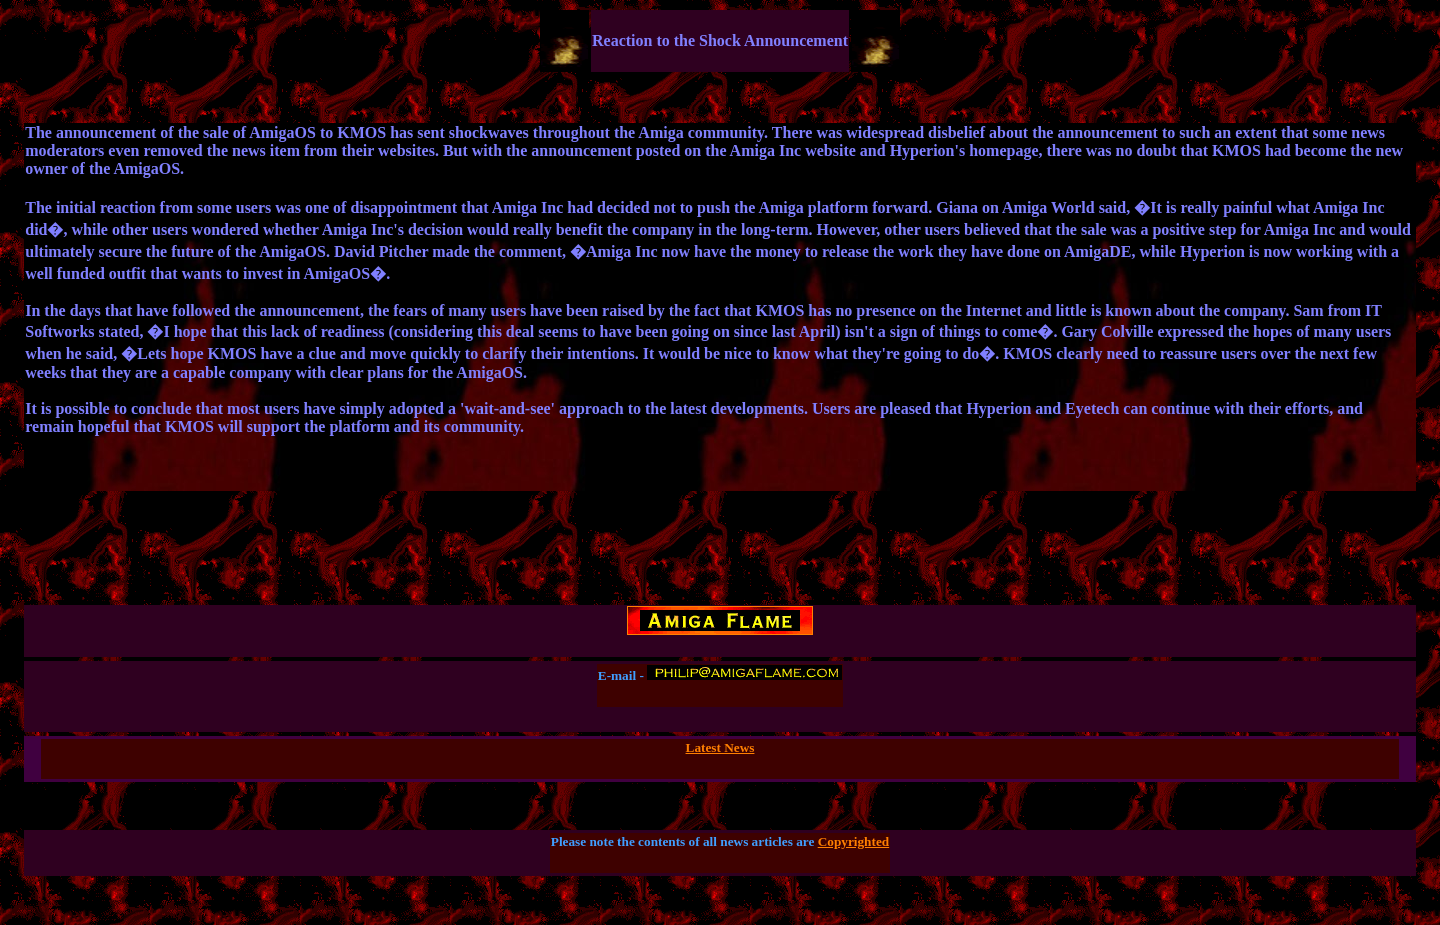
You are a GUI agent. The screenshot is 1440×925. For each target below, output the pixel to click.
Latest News (720, 747)
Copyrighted (854, 841)
